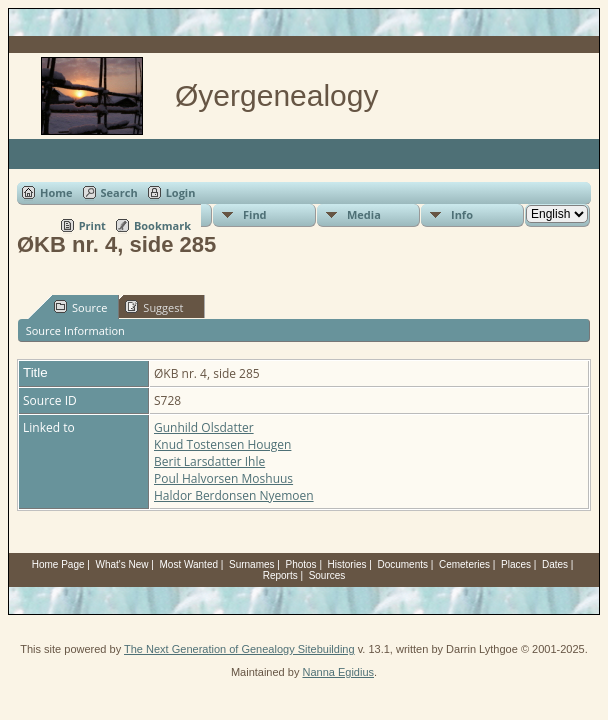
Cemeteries (464, 564)
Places (516, 564)
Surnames (252, 564)
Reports (280, 575)
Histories (347, 564)
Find (255, 214)
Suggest (154, 307)
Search (119, 192)
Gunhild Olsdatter (204, 427)
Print (92, 225)
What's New (122, 564)
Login (181, 192)
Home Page (58, 564)
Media (364, 214)
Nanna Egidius (338, 672)
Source (80, 307)
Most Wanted (188, 564)
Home (56, 192)
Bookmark (162, 225)
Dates (555, 564)
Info (462, 214)
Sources (327, 575)
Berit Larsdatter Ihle (209, 461)
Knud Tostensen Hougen (222, 444)
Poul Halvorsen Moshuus (223, 478)
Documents (402, 564)
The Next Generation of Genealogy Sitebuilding (239, 649)
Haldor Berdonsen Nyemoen (234, 495)
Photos (300, 564)
